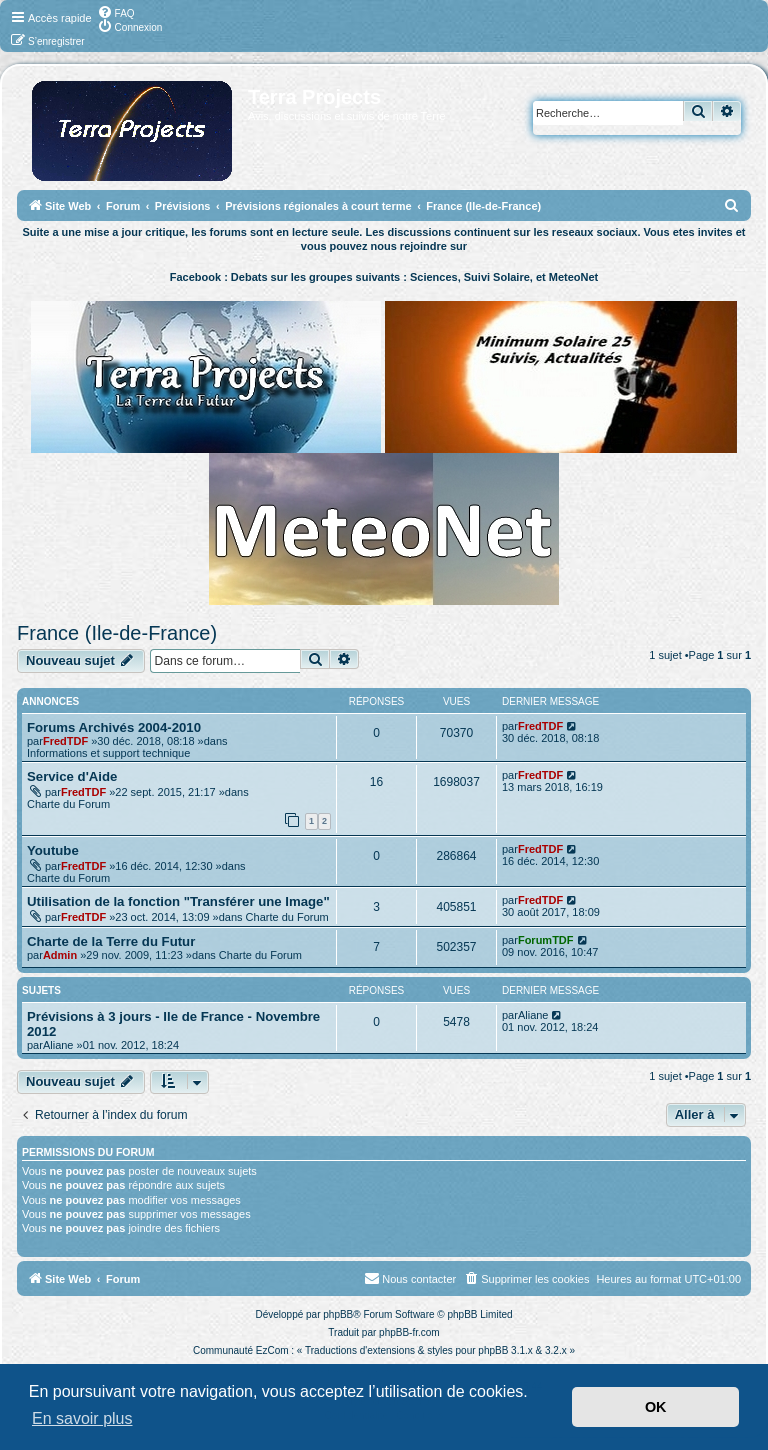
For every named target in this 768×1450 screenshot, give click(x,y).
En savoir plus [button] (82, 1418)
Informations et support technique (108, 753)
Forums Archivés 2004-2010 (114, 727)
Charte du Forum (68, 804)
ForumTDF (546, 940)
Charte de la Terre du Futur (111, 941)
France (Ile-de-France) (117, 633)
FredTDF (65, 741)
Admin (60, 955)
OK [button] (656, 1407)
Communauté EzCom (241, 1350)
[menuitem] (116, 12)
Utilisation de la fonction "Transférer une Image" (178, 901)
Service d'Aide (72, 776)
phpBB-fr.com (409, 1332)
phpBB (338, 1314)
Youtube (53, 850)
